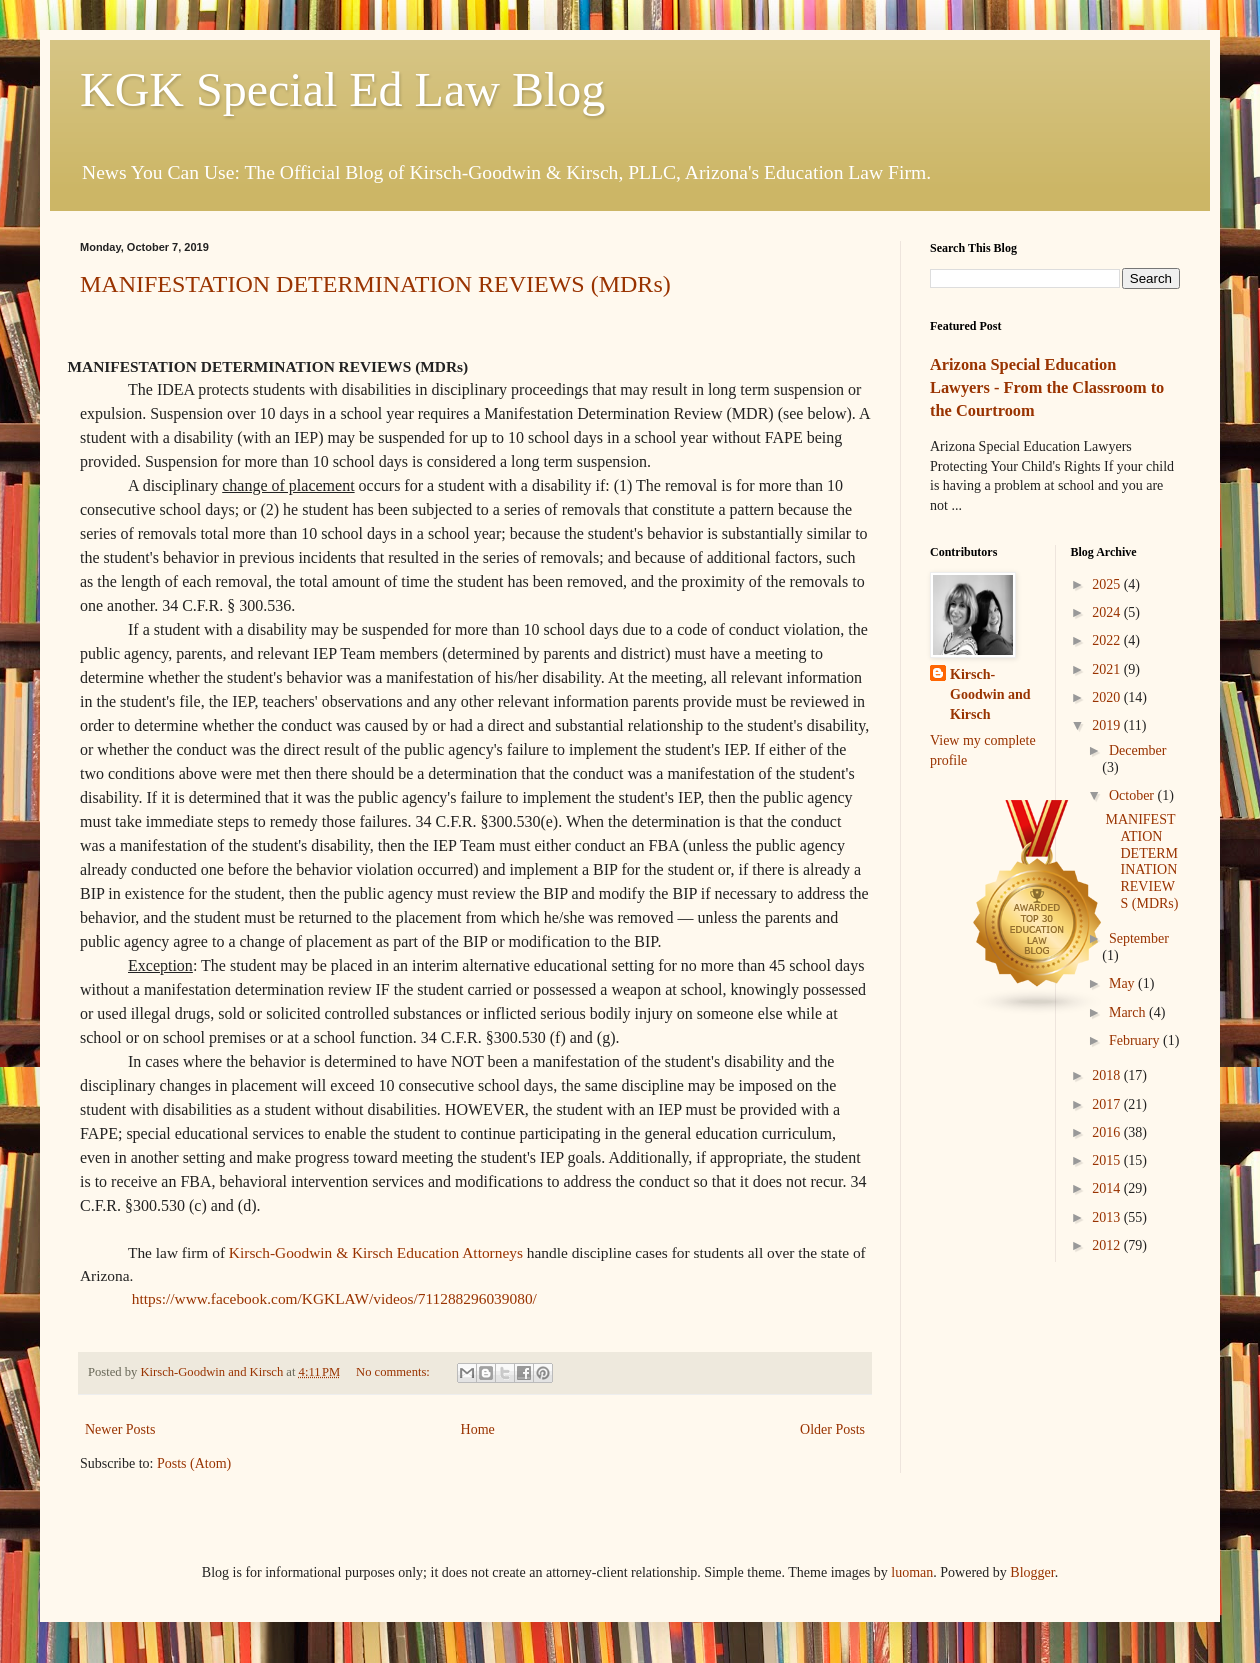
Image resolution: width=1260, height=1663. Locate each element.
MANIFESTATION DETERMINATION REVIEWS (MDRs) (375, 284)
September (1139, 938)
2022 (1108, 640)
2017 (1108, 1104)
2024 (1108, 612)
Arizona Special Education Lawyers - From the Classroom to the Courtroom (1047, 387)
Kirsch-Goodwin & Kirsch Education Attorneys (376, 1252)
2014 (1108, 1188)
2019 (1108, 725)
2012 (1108, 1245)
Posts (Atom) (194, 1463)
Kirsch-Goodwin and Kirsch (990, 694)
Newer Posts (120, 1429)
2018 (1108, 1075)
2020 (1108, 697)
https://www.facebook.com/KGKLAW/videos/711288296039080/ (334, 1298)
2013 (1108, 1217)
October (1133, 795)
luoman (912, 1572)
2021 (1108, 669)
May (1123, 983)
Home (478, 1429)
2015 (1108, 1160)
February (1136, 1040)
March (1129, 1012)
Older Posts (832, 1429)
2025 (1108, 584)
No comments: (394, 1372)
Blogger (1032, 1572)
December (1138, 750)
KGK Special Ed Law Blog (342, 89)
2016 (1108, 1132)
